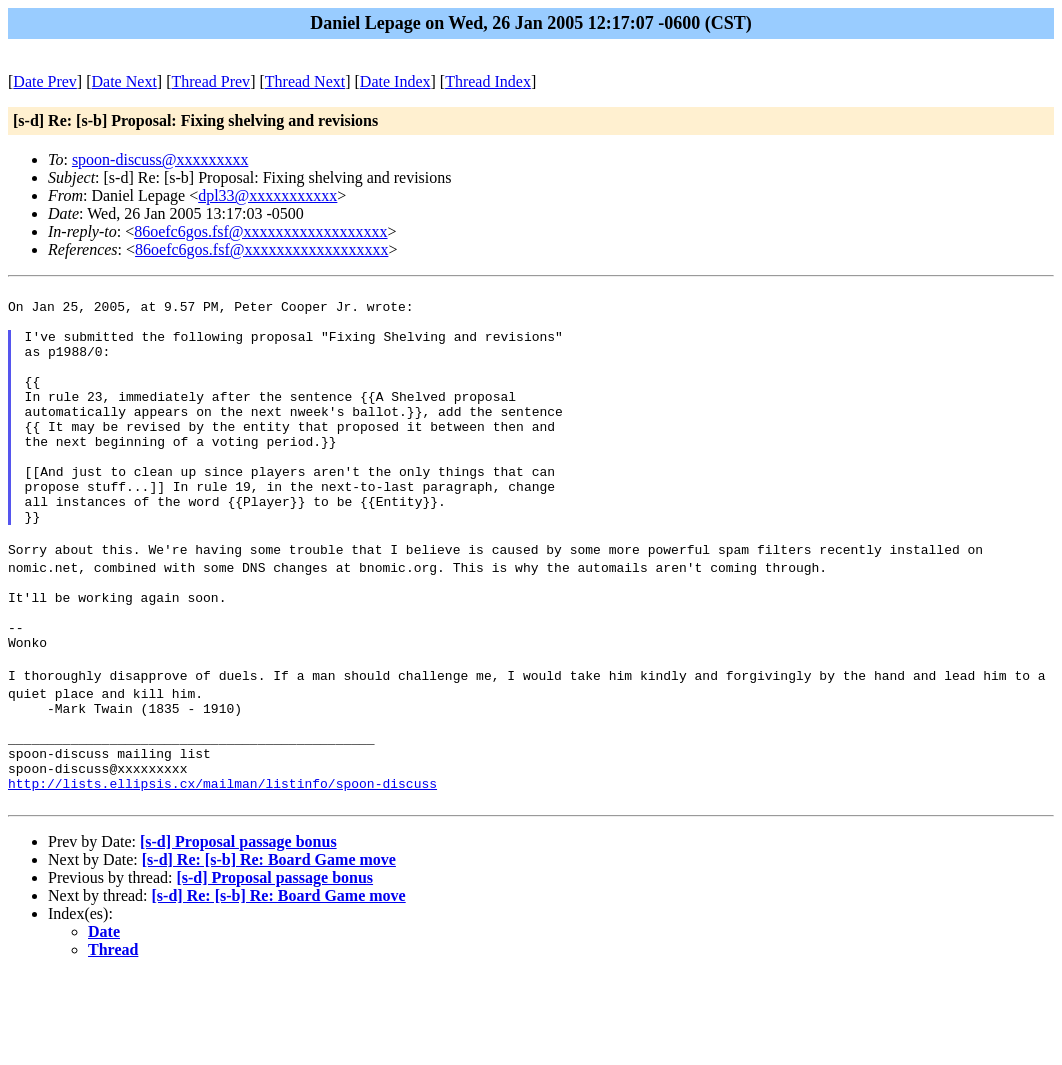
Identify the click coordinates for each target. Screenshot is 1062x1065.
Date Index (395, 81)
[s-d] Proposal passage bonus (238, 931)
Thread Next (305, 81)
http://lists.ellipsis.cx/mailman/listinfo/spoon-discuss (222, 870)
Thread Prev (210, 81)
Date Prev (45, 81)
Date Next (124, 81)
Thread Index (488, 81)
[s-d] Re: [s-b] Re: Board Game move (269, 949)
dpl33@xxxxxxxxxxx (267, 195)
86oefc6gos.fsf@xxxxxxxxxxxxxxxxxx (260, 231)
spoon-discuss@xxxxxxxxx (160, 159)
